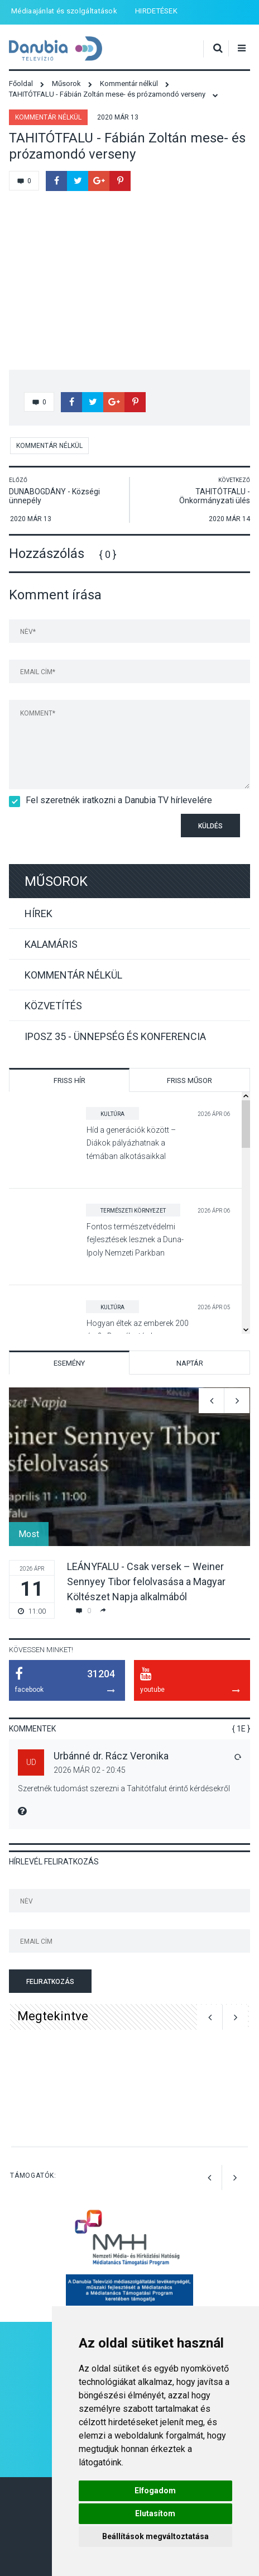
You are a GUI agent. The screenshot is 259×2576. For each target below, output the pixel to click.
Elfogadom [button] (155, 2490)
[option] (129, 1503)
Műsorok (56, 881)
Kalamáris (51, 944)
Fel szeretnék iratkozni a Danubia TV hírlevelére (115, 800)
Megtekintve (52, 2016)
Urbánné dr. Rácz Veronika (111, 1756)
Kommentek (32, 1728)
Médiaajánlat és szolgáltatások (64, 11)
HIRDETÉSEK (156, 11)
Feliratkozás (50, 1982)
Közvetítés (53, 1006)
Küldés (210, 826)
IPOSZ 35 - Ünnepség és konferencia (115, 1036)
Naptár (189, 1363)
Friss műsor (189, 1080)
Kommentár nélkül (48, 117)
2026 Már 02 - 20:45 (90, 1770)
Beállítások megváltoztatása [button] (155, 2536)
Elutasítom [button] (155, 2513)
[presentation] (74, 833)
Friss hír (69, 1080)
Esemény (69, 1363)
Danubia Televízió (55, 49)
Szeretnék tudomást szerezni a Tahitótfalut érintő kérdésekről (124, 1788)
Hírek (38, 913)
